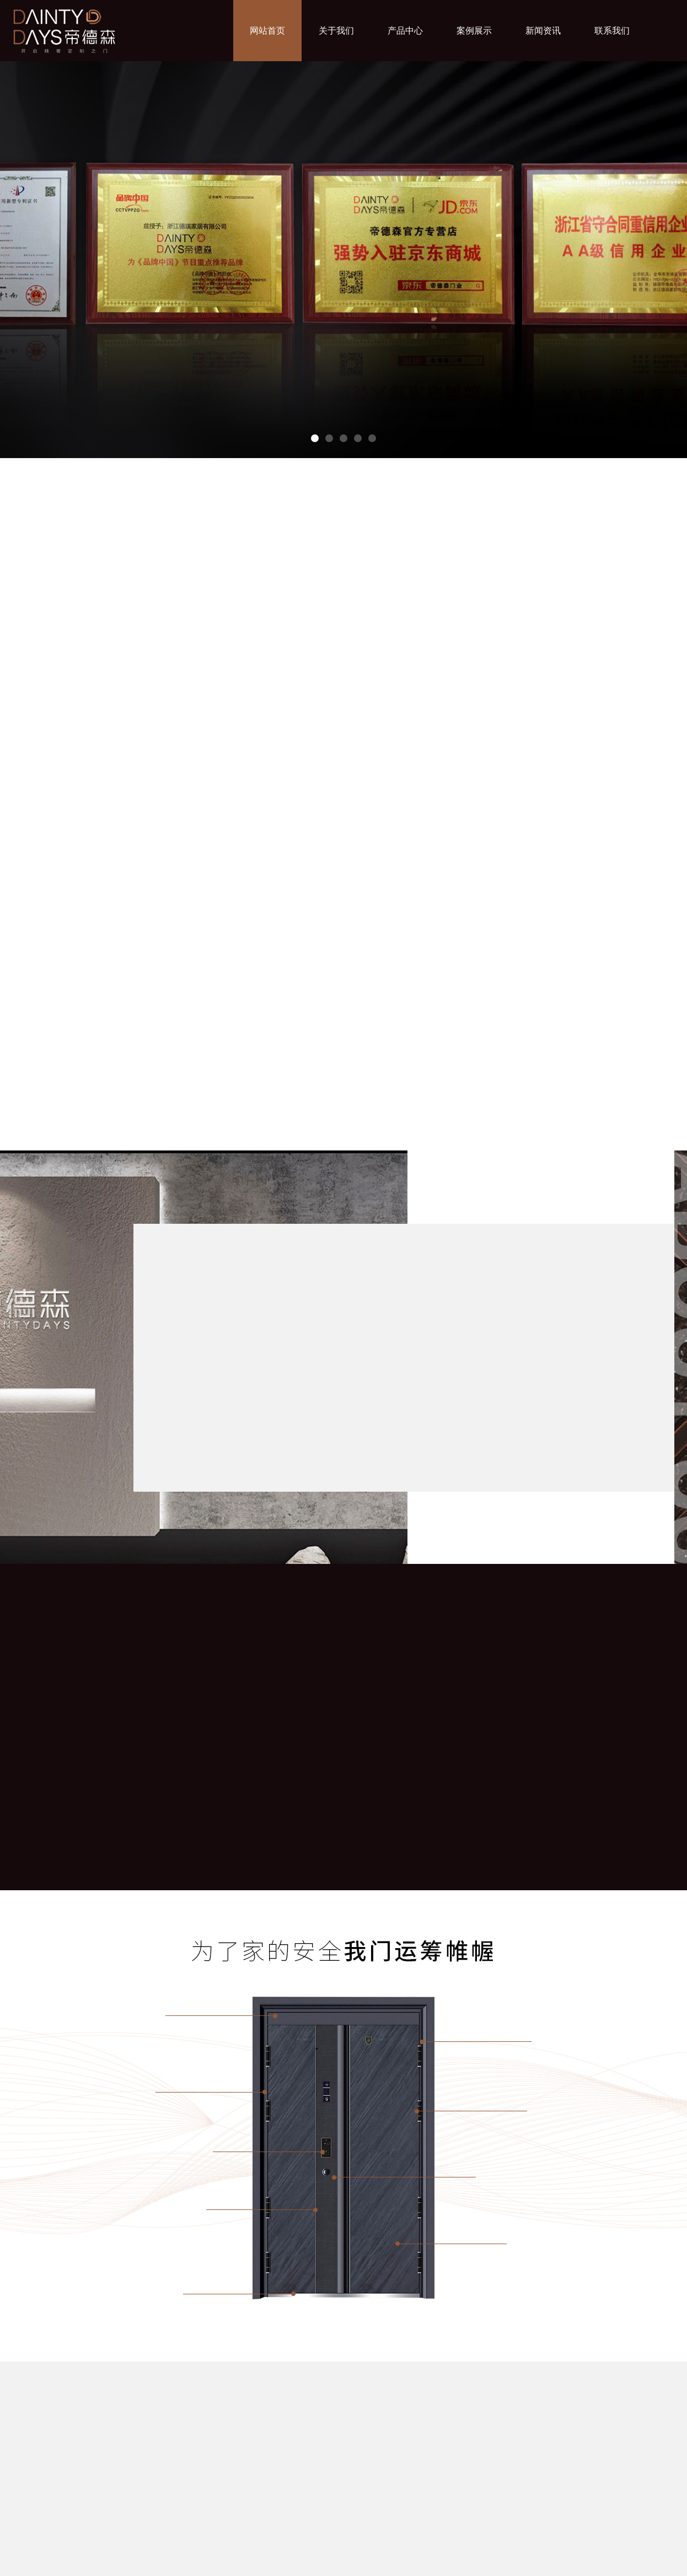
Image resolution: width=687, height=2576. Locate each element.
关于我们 (336, 30)
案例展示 (474, 30)
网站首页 (267, 30)
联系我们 (612, 30)
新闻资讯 (543, 30)
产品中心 (405, 30)
